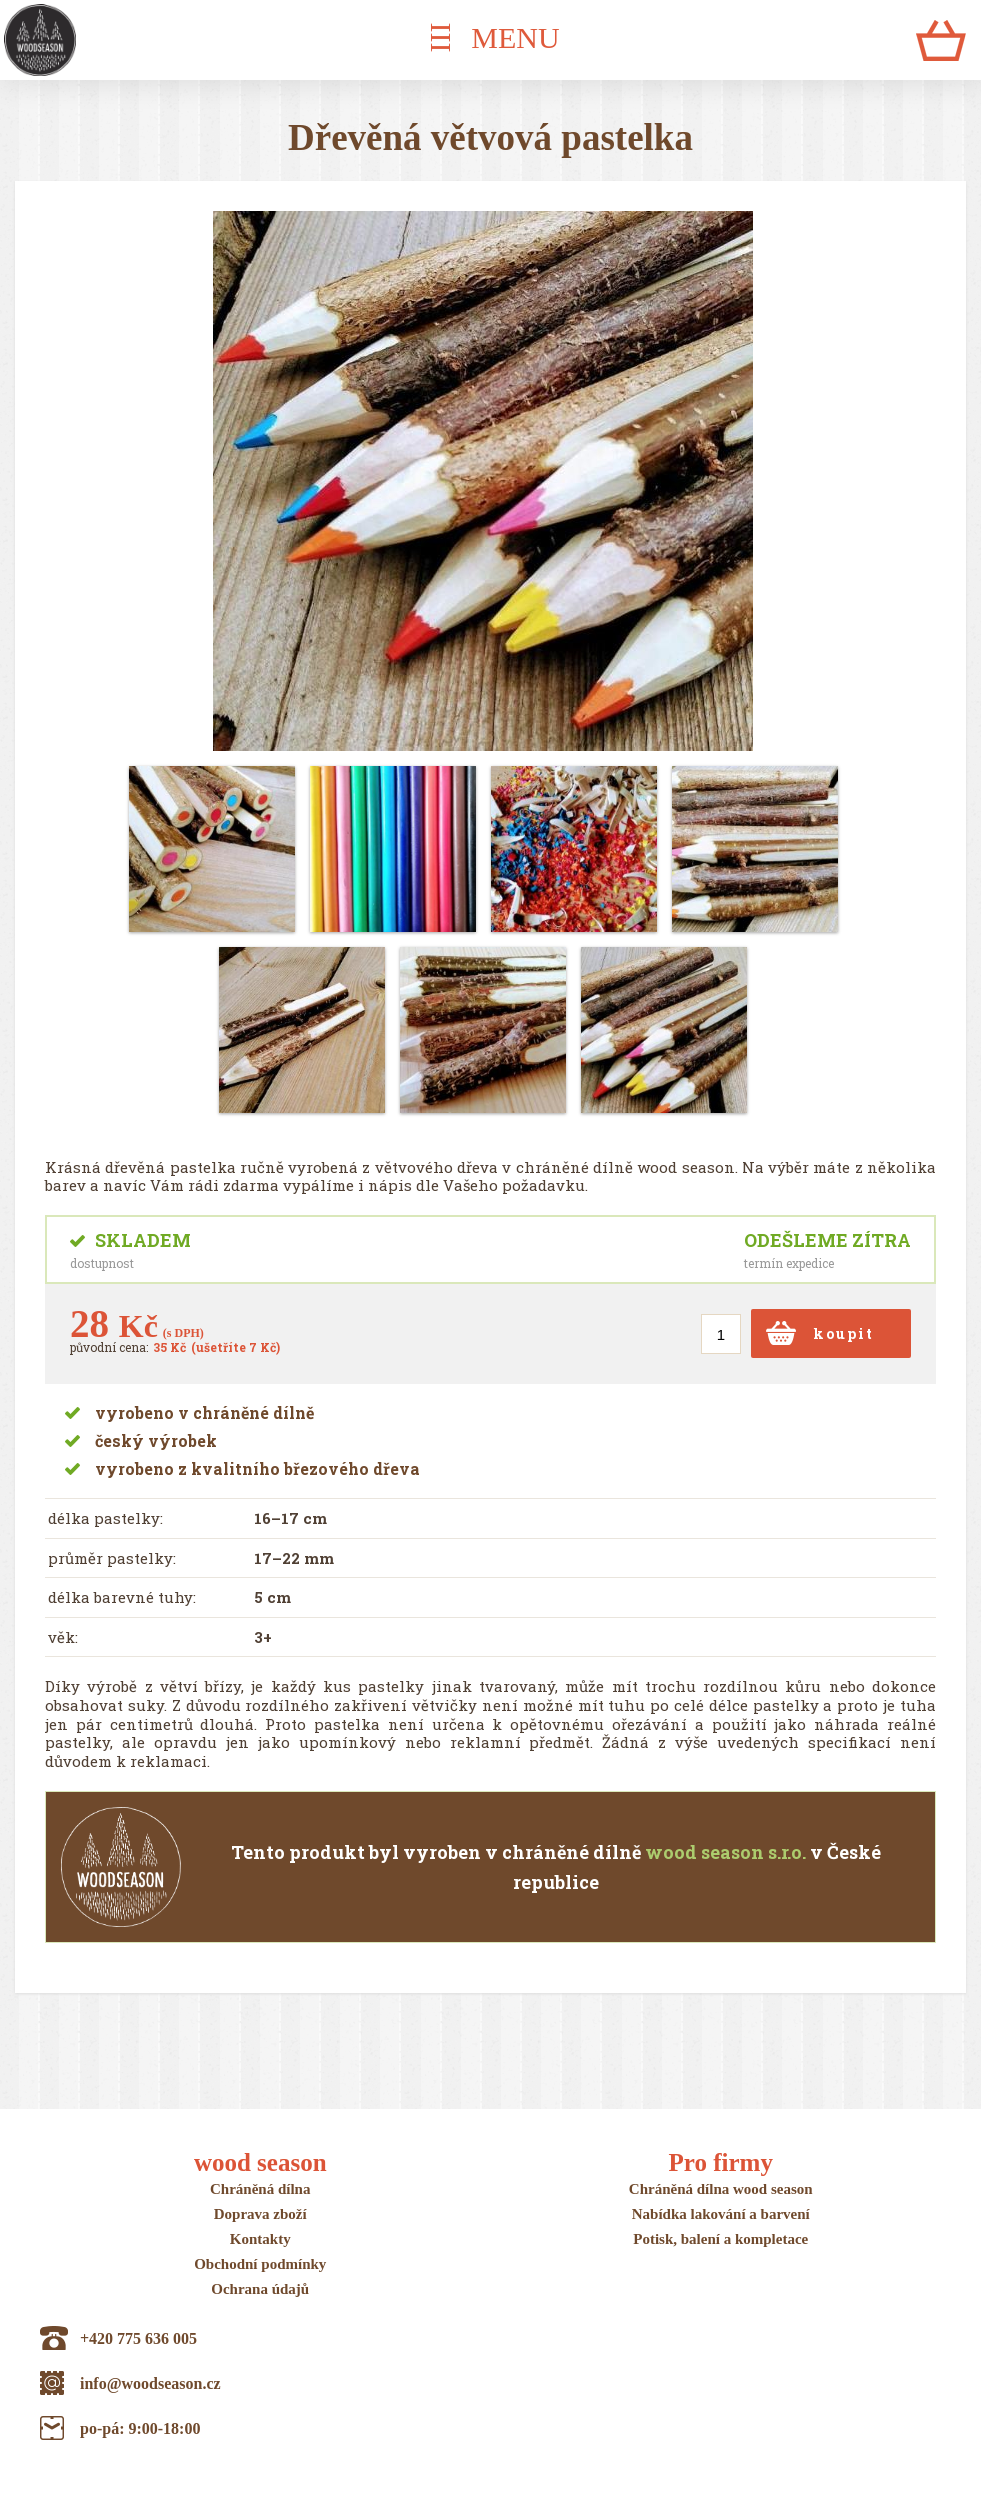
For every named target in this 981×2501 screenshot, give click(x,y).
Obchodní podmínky (260, 2264)
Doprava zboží (260, 2214)
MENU (515, 37)
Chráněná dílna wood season (721, 2189)
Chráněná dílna (260, 2189)
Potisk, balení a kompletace (720, 2239)
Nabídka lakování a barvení (721, 2214)
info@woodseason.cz (150, 2383)
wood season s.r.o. (725, 1852)
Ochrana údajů (260, 2289)
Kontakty (260, 2239)
